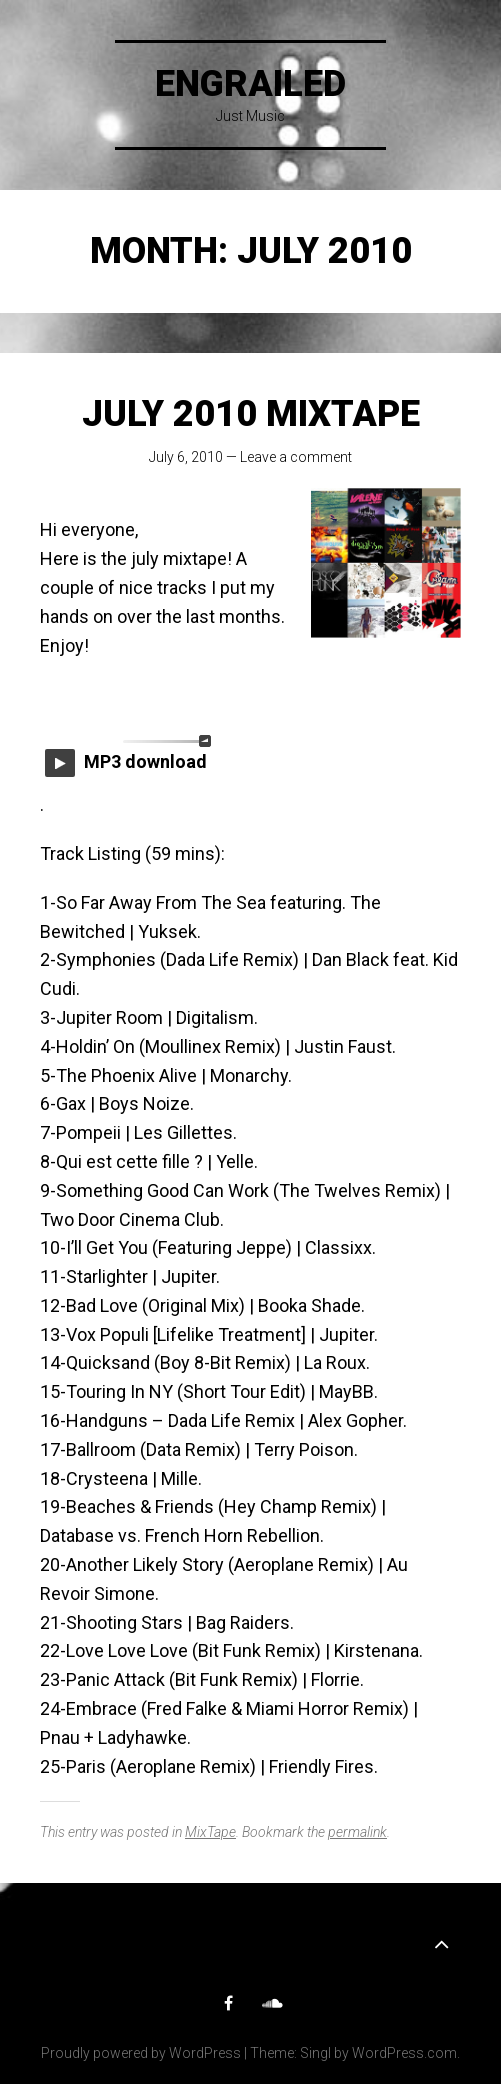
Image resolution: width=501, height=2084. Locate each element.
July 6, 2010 (186, 457)
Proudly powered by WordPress (141, 2053)
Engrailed (250, 84)
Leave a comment (296, 457)
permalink (357, 1832)
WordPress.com (404, 2053)
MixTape (210, 1832)
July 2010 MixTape (251, 414)
